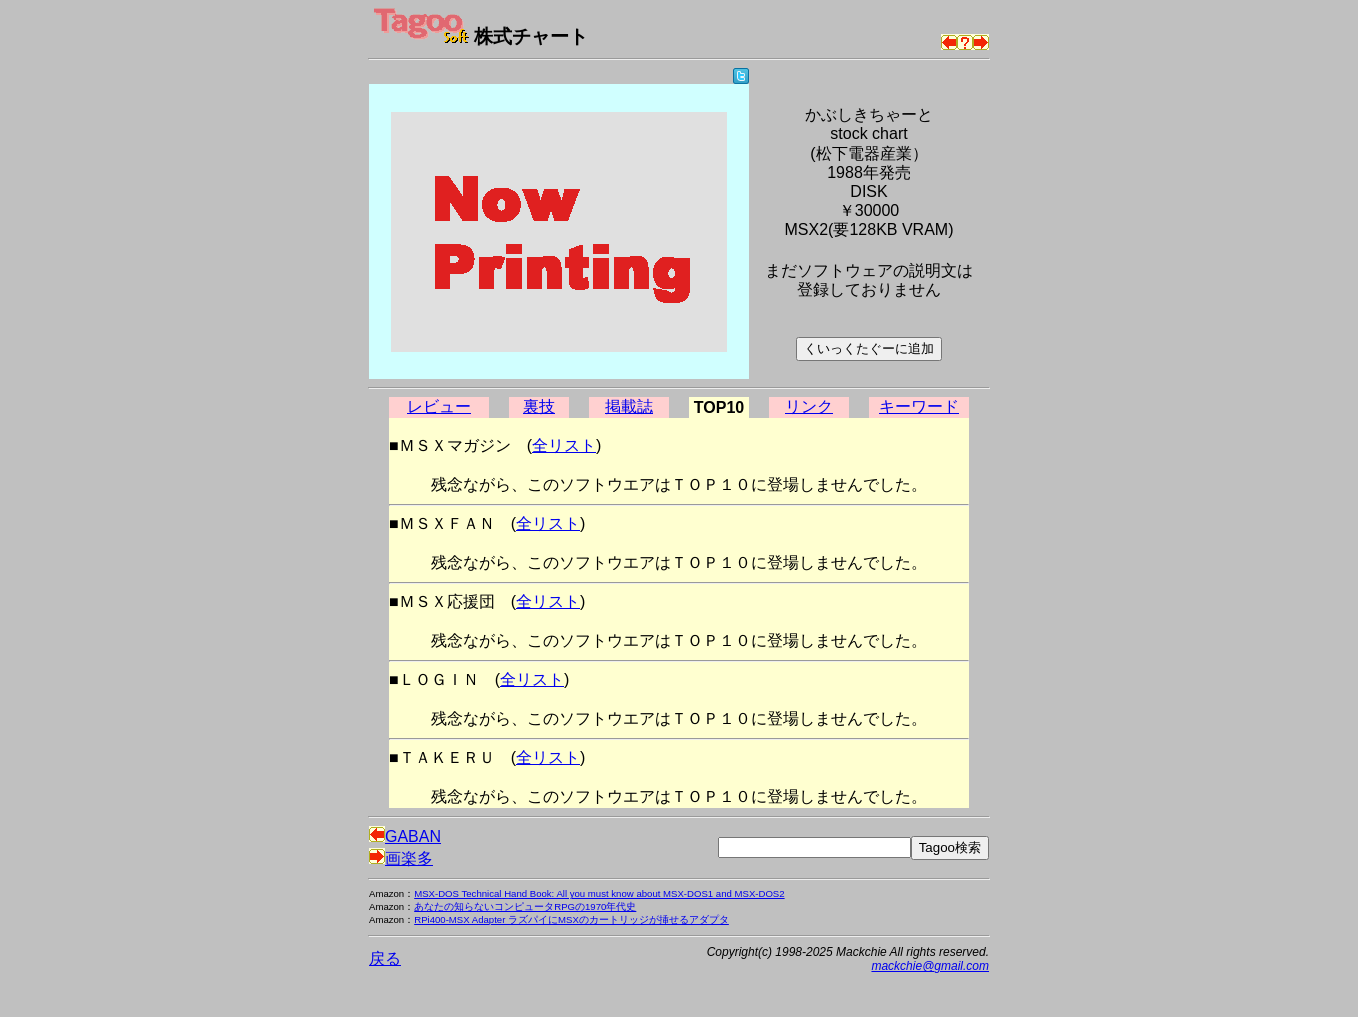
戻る (385, 958)
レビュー (439, 406)
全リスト (564, 445)
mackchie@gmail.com (930, 966)
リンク (809, 406)
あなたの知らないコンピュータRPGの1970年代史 (525, 906)
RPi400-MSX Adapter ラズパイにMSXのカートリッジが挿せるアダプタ (571, 919)
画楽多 (401, 858)
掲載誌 (629, 406)
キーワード (919, 406)
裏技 (539, 406)
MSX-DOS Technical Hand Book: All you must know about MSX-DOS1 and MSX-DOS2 (599, 893)
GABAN (405, 836)
